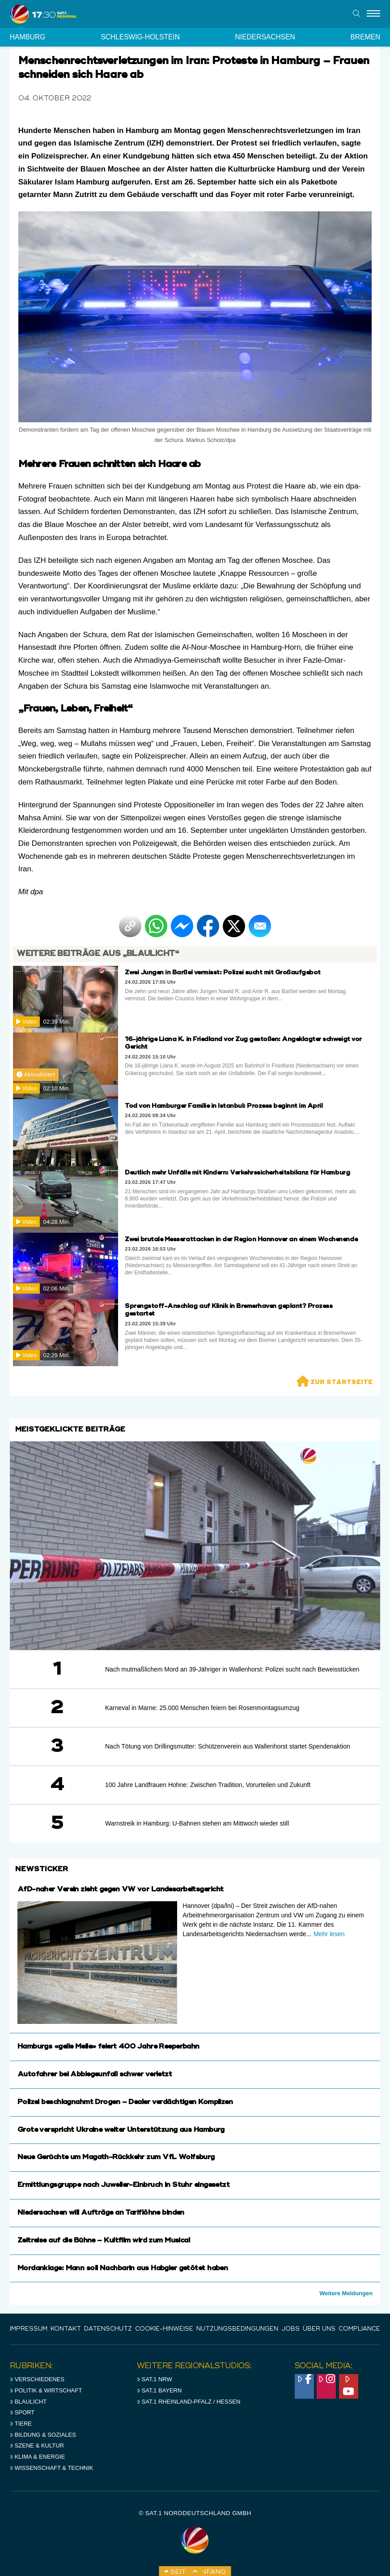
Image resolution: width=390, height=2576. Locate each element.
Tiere (21, 2423)
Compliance (359, 2329)
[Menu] (373, 13)
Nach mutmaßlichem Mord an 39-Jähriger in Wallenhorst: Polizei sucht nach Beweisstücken (232, 1669)
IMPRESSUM (28, 2329)
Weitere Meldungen (346, 2293)
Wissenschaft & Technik (51, 2468)
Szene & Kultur (37, 2445)
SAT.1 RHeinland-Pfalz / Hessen (189, 2401)
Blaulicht (28, 2401)
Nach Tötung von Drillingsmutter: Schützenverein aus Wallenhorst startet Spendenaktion (227, 1746)
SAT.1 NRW (154, 2379)
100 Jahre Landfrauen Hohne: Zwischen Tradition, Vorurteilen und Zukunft (207, 1784)
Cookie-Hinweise (164, 2329)
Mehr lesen (329, 1933)
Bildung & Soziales (43, 2434)
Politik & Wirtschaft (46, 2390)
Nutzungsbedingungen (237, 2329)
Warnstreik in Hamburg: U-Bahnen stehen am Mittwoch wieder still (197, 1823)
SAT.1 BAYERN (159, 2390)
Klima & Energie (37, 2456)
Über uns (319, 2329)
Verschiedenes (37, 2379)
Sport (22, 2412)
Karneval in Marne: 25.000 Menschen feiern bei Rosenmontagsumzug (202, 1707)
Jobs (290, 2329)
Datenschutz (108, 2329)
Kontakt (66, 2329)
